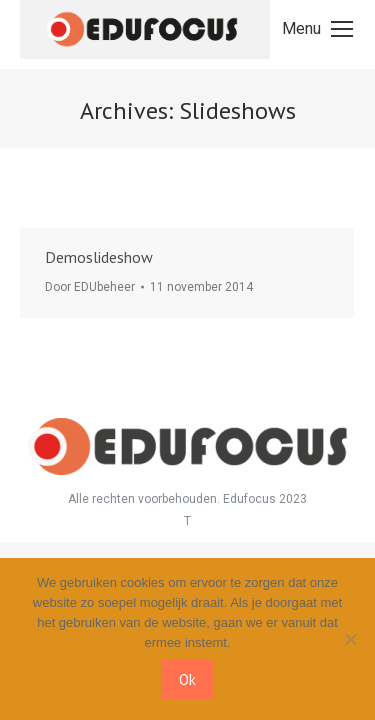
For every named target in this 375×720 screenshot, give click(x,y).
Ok (187, 679)
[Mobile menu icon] (317, 29)
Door (90, 287)
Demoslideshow (99, 257)
